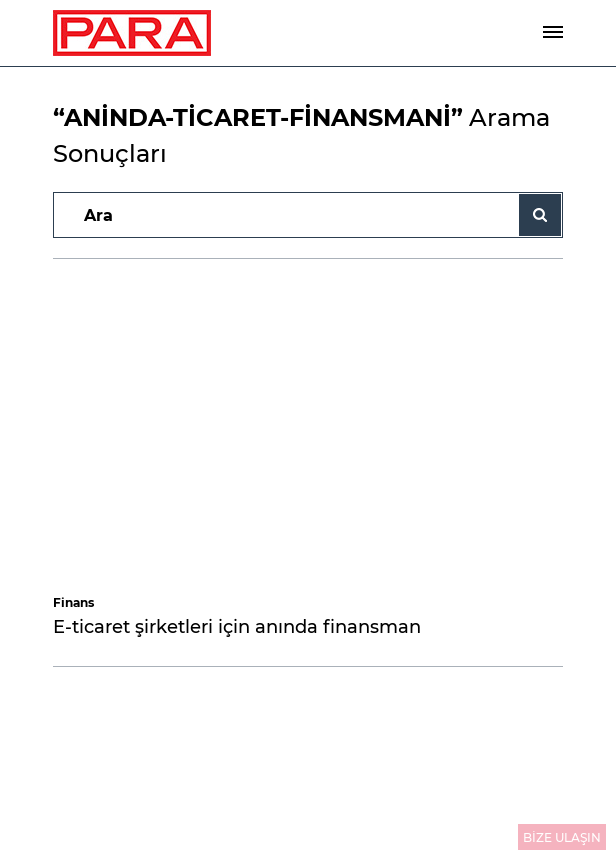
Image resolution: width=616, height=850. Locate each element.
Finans (73, 602)
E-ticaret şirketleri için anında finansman (237, 627)
